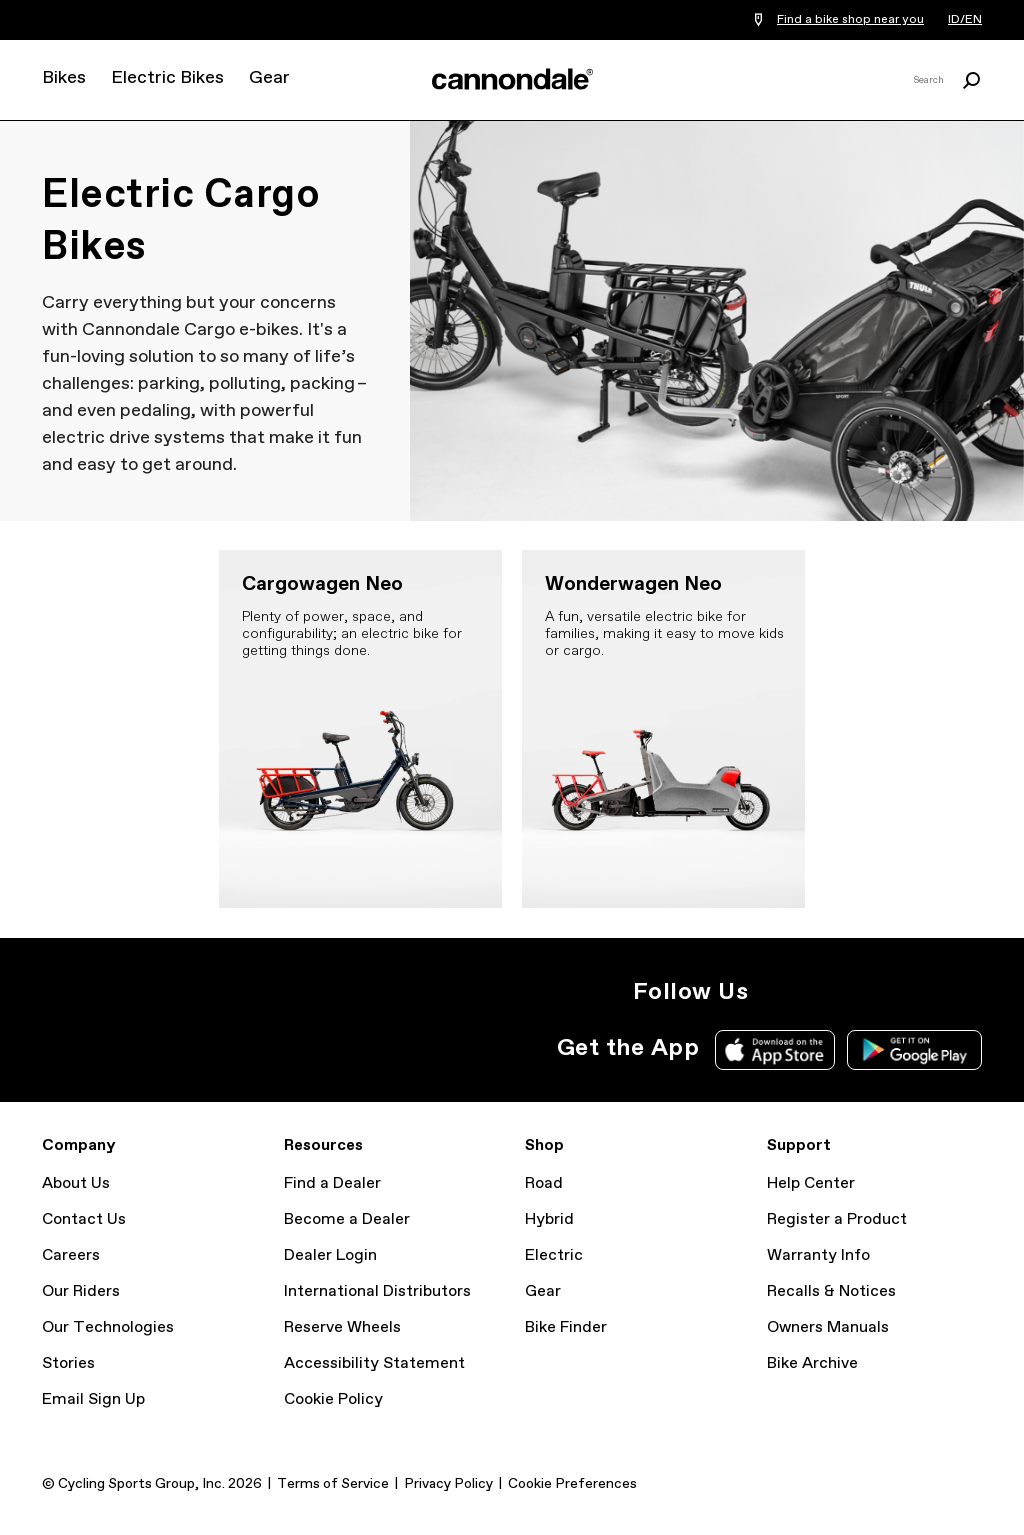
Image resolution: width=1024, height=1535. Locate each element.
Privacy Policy (448, 1484)
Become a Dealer (347, 1219)
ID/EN (965, 20)
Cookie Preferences (572, 1484)
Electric (554, 1255)
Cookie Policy (333, 1399)
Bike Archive (812, 1363)
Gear (269, 78)
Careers (71, 1255)
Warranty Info (818, 1255)
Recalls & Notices (831, 1291)
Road (544, 1183)
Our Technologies (108, 1327)
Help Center (811, 1183)
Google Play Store (914, 1050)
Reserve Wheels (342, 1327)
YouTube (860, 992)
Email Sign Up (93, 1399)
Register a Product (837, 1219)
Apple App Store (775, 1050)
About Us (76, 1183)
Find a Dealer (332, 1183)
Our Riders (81, 1291)
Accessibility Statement (374, 1363)
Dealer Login (330, 1255)
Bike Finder (566, 1327)
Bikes (64, 78)
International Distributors (377, 1291)
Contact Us (84, 1219)
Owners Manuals (828, 1327)
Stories (68, 1363)
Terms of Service (333, 1484)
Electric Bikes (167, 78)
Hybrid (549, 1219)
